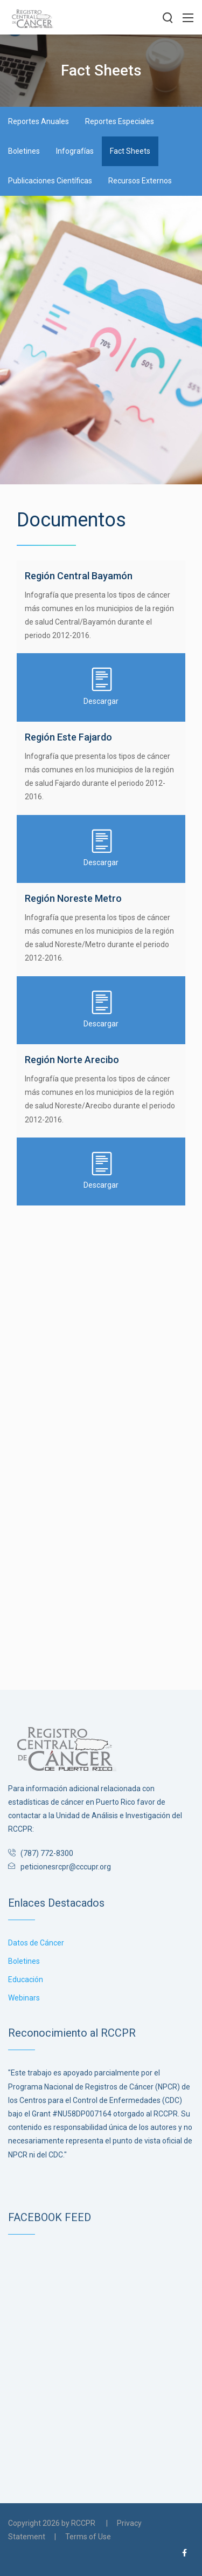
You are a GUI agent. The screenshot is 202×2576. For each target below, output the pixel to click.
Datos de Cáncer (36, 1942)
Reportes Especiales (119, 121)
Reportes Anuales (38, 121)
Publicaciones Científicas (50, 180)
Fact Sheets (130, 151)
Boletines (24, 151)
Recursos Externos (140, 180)
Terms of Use (88, 2536)
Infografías (75, 151)
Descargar (101, 686)
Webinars (24, 1997)
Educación (25, 1979)
